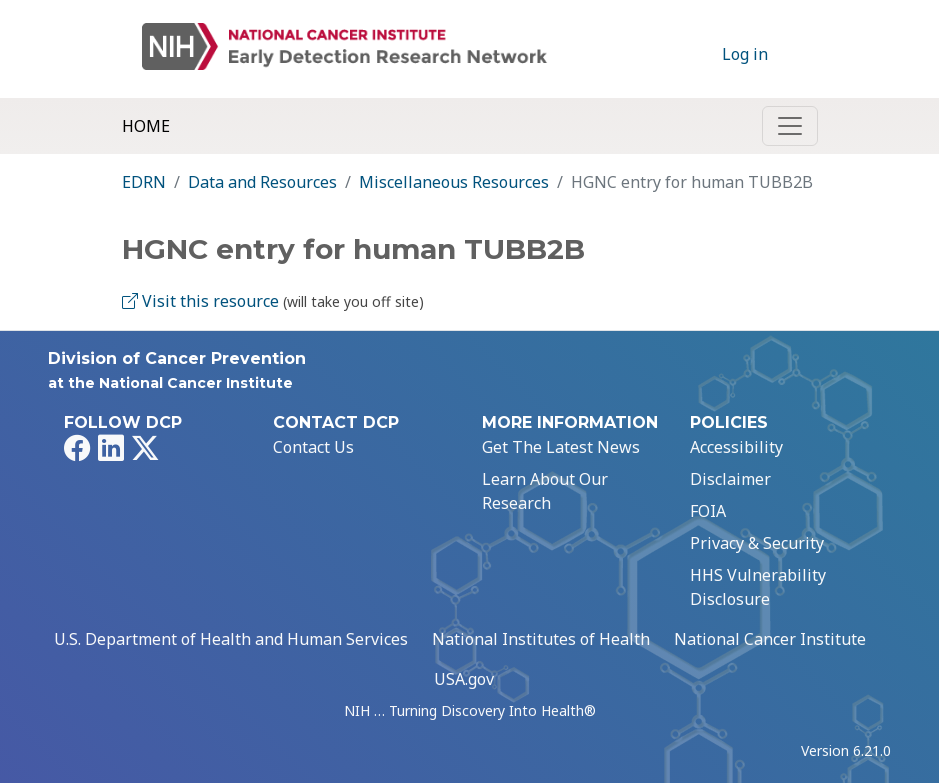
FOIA (708, 511)
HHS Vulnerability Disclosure (758, 587)
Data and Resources (262, 182)
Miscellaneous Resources (454, 182)
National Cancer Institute (770, 639)
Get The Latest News (561, 447)
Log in (745, 54)
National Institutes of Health (541, 639)
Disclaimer (730, 479)
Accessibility (736, 447)
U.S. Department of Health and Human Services (231, 639)
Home (146, 126)
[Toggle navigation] (790, 126)
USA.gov (464, 679)
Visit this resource (200, 301)
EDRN (144, 182)
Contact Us (313, 447)
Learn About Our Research (545, 491)
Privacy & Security (757, 543)
